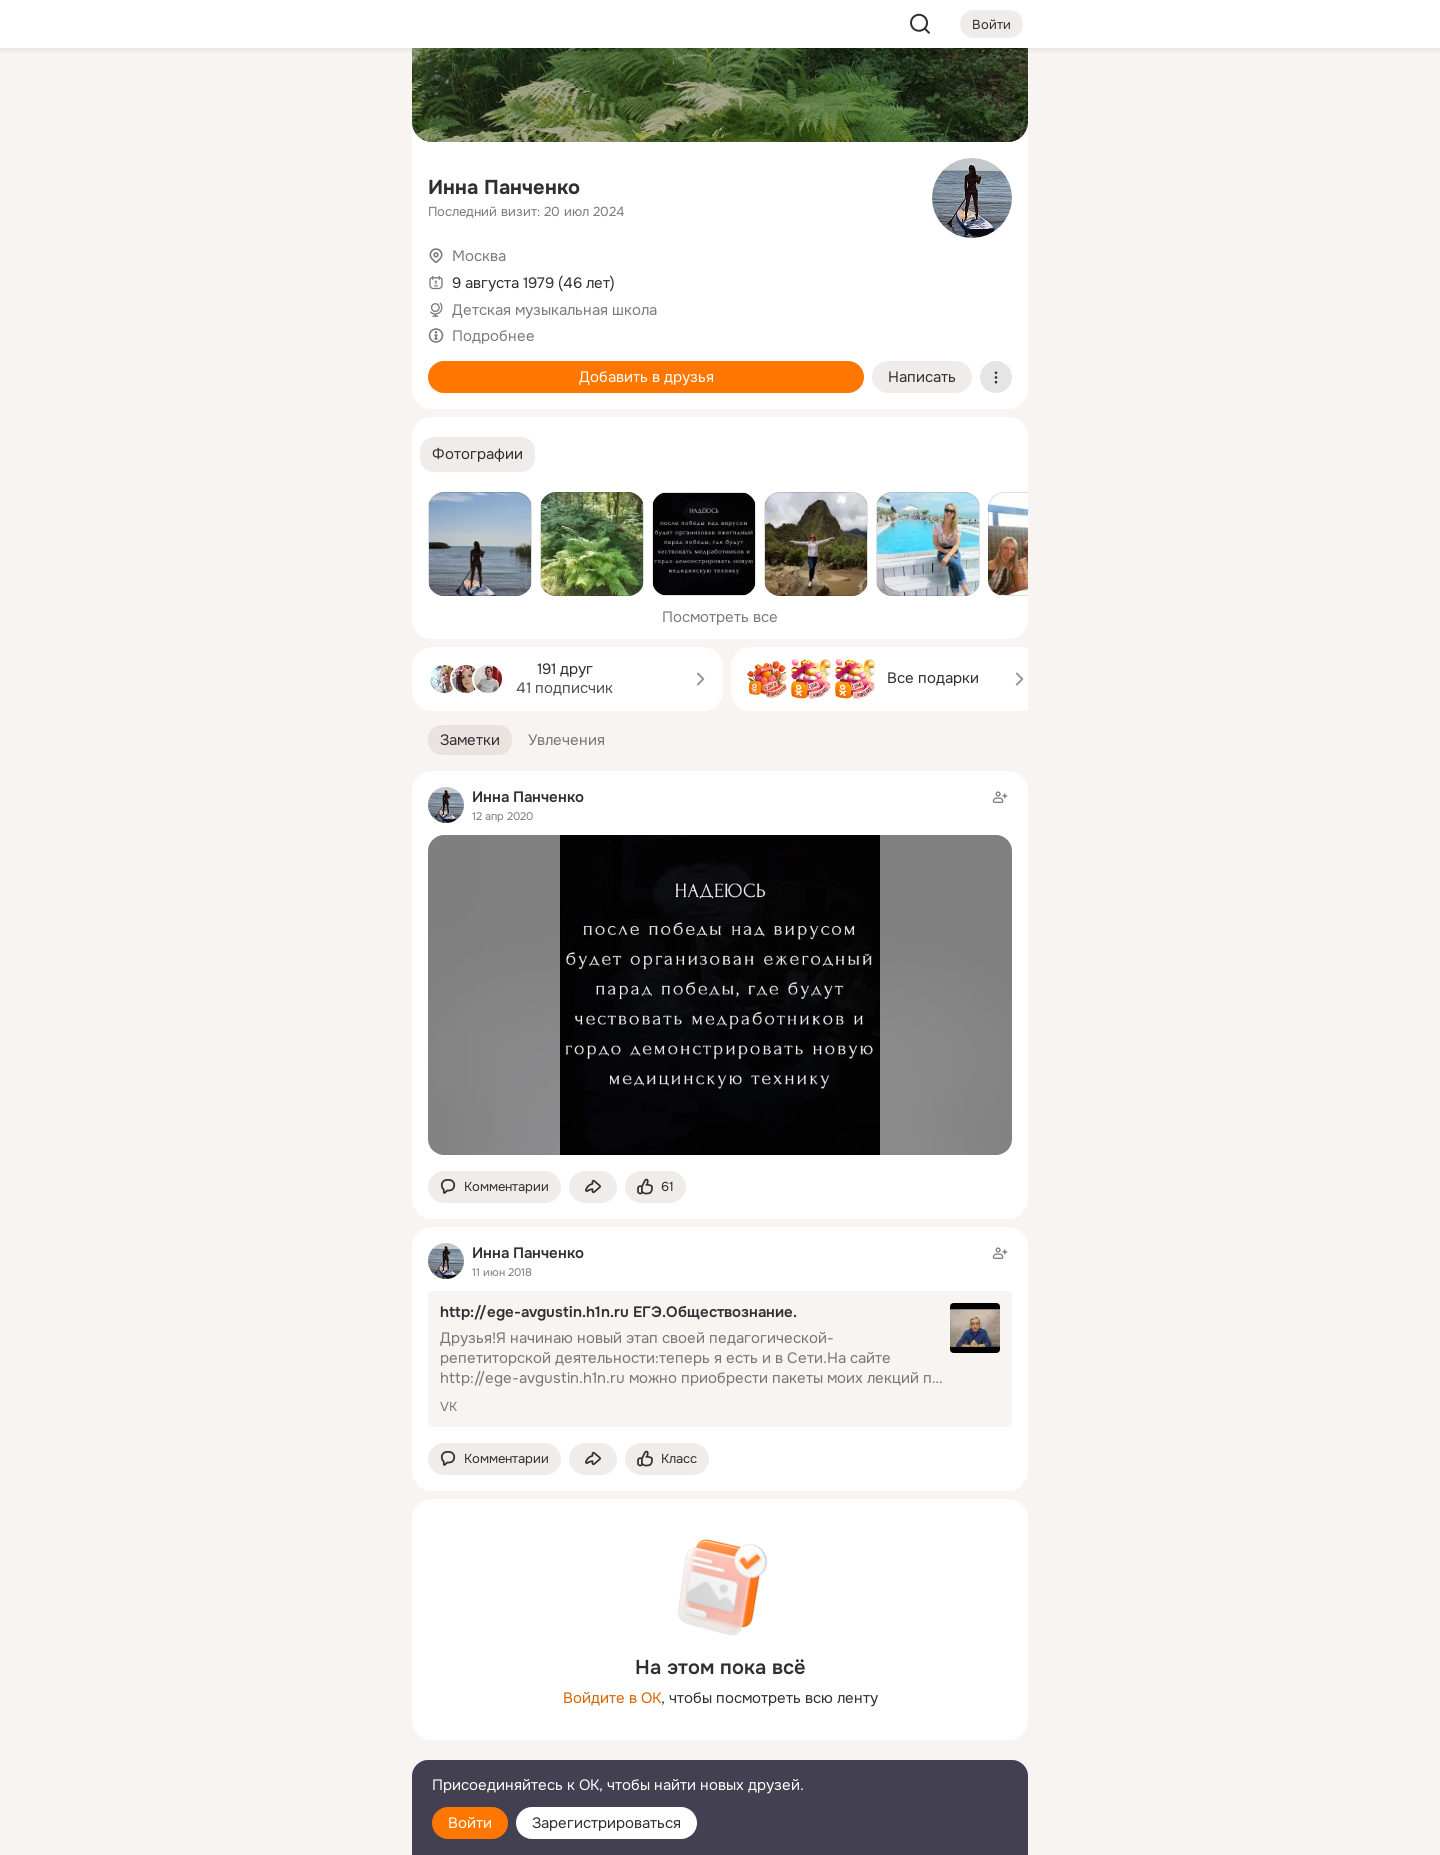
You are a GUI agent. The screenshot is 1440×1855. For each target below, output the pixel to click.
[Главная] (176, 96)
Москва (479, 256)
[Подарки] (176, 272)
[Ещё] (264, 1700)
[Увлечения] (264, 96)
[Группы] (352, 96)
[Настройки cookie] (264, 1828)
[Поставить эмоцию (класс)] (655, 1187)
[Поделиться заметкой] (593, 1187)
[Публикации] (176, 184)
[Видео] (352, 184)
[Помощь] (176, 360)
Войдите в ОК (612, 1698)
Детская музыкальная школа (554, 310)
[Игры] (352, 272)
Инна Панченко (504, 187)
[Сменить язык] (264, 1743)
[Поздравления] (264, 272)
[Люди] (264, 184)
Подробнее (493, 336)
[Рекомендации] (264, 360)
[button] (477, 454)
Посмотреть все (720, 617)
